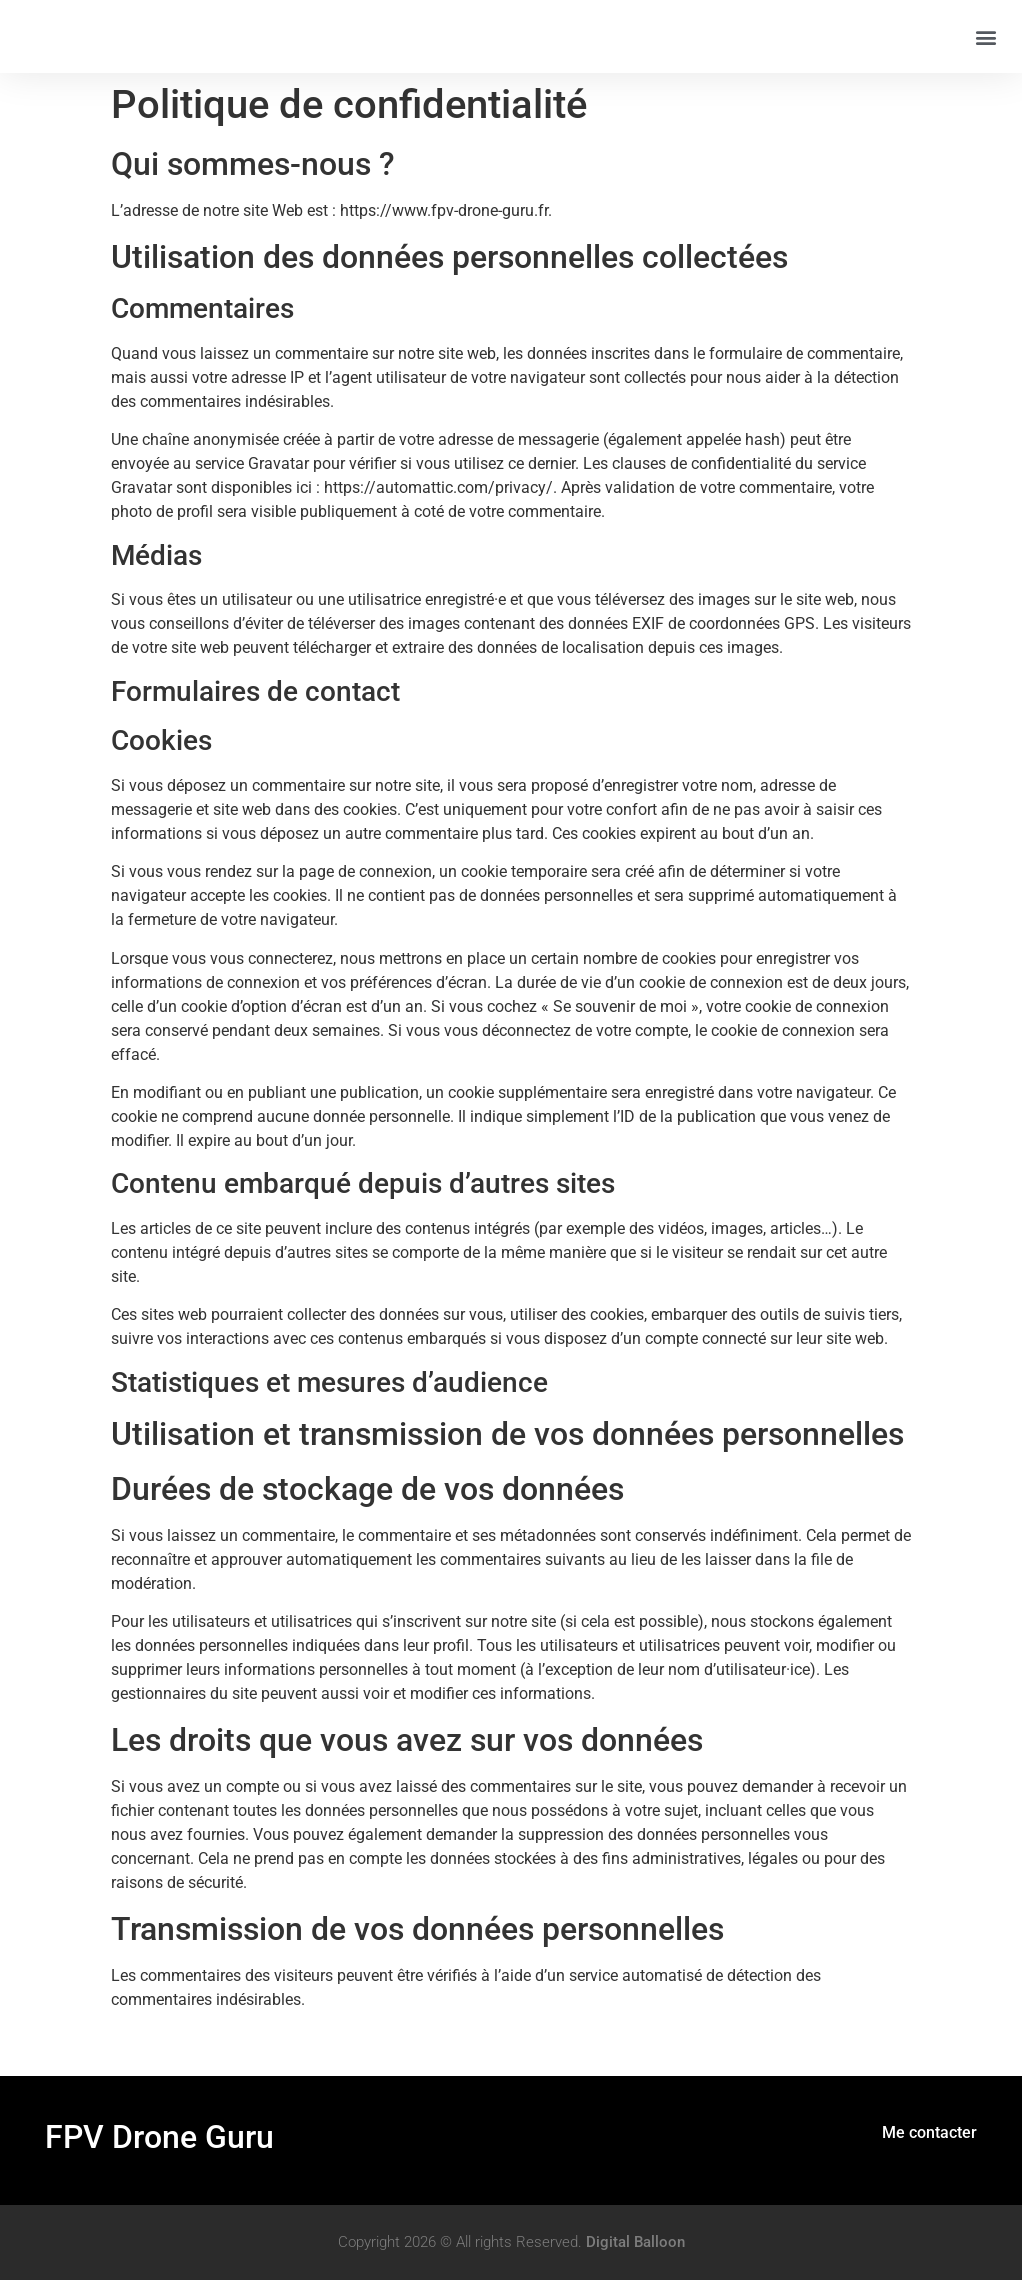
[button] (985, 36)
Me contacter (929, 2132)
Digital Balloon (635, 2242)
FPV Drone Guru (159, 2137)
